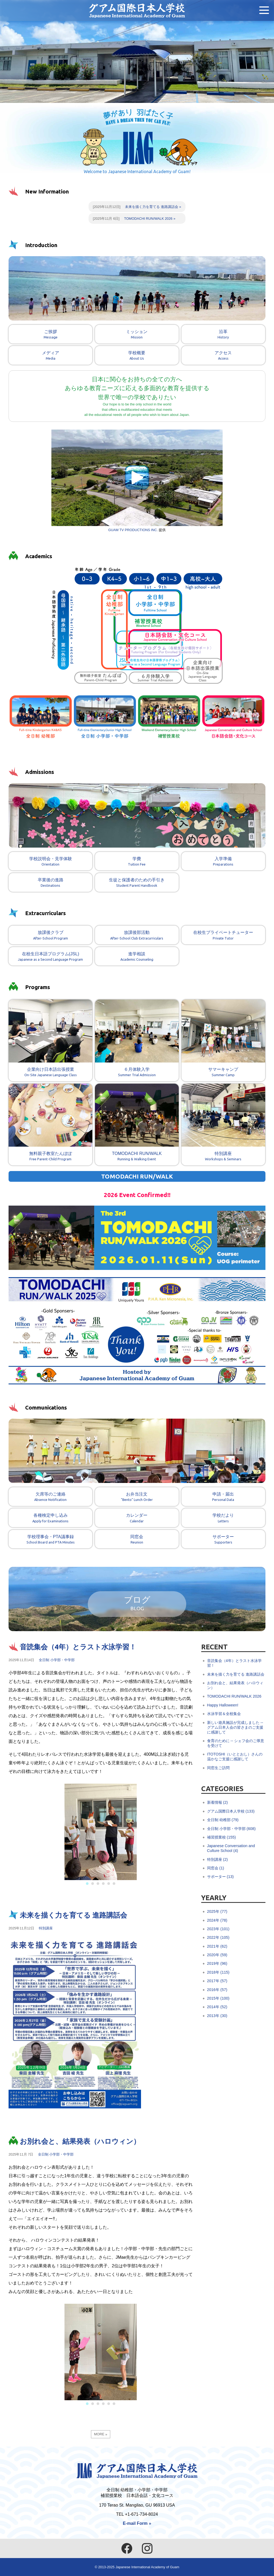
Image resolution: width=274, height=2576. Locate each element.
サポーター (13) (220, 1877)
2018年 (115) (218, 1973)
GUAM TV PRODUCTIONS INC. (133, 531)
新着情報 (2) (217, 1803)
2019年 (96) (217, 1964)
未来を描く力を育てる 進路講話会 (151, 208)
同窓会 (137, 1541)
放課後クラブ (50, 937)
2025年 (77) (217, 1912)
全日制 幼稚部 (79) (223, 1820)
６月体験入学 (137, 1040)
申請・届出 (223, 1499)
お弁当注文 (137, 1499)
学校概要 (137, 357)
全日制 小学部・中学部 (57, 1661)
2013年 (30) (217, 2016)
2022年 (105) (218, 1938)
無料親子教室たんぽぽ (50, 1124)
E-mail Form (135, 2523)
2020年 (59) (217, 1956)
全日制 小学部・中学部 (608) (231, 1829)
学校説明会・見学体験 (50, 863)
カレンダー (137, 1520)
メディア (50, 357)
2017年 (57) (217, 1981)
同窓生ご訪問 (218, 1768)
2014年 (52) (217, 2007)
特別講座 (223, 1124)
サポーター (223, 1541)
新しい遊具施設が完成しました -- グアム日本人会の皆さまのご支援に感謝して (235, 1728)
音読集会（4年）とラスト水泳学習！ (78, 1648)
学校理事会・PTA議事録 (50, 1541)
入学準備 (223, 863)
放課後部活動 (137, 937)
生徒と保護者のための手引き (137, 884)
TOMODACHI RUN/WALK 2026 (148, 219)
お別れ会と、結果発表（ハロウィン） (80, 2142)
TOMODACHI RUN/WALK (137, 1124)
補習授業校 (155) (221, 1838)
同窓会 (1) (215, 1869)
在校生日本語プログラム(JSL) (50, 958)
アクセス (223, 357)
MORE (99, 2435)
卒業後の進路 (50, 884)
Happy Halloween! (222, 1706)
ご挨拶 (50, 336)
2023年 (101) (218, 1930)
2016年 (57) (217, 1990)
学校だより (223, 1520)
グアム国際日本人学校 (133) (231, 1812)
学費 (137, 863)
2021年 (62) (217, 1947)
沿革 (223, 336)
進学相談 (137, 958)
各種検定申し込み (50, 1520)
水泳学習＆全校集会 (224, 1714)
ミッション (137, 336)
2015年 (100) (218, 1999)
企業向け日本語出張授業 (50, 1040)
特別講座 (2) (217, 1860)
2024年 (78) (217, 1921)
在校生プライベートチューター (223, 937)
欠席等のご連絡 (50, 1499)
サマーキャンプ (223, 1040)
